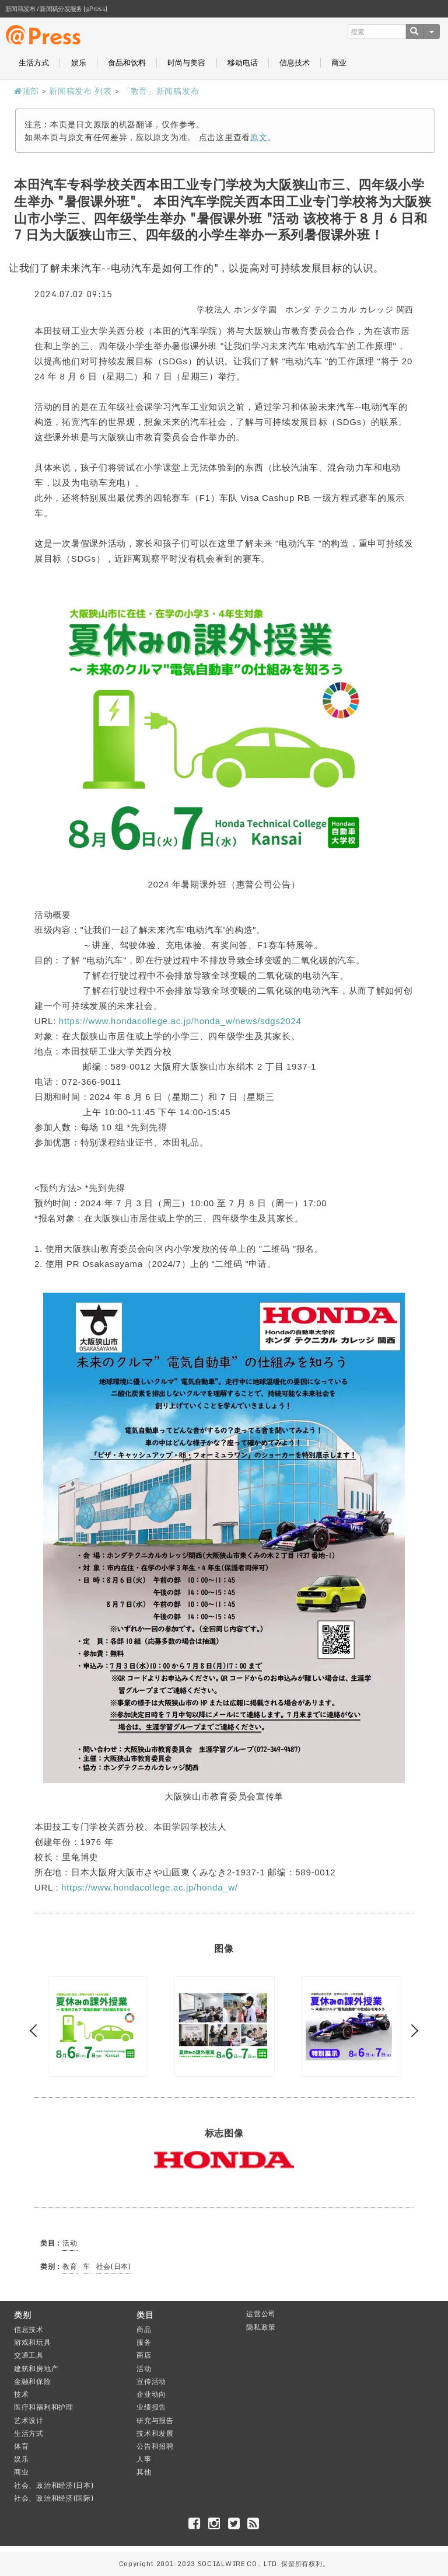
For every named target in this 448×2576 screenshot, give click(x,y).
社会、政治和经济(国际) (53, 2498)
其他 (143, 2471)
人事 (143, 2458)
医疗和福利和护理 (44, 2407)
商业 (338, 63)
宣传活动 (151, 2381)
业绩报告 (151, 2407)
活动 (69, 2242)
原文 (258, 137)
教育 (69, 2266)
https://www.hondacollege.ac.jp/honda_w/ (149, 1887)
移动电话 (243, 63)
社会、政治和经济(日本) (53, 2485)
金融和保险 (32, 2381)
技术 (21, 2394)
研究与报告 (155, 2420)
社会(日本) (113, 2266)
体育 (21, 2446)
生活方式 (34, 63)
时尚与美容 (186, 63)
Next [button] (412, 2031)
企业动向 (151, 2394)
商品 (143, 2329)
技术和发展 (155, 2433)
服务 (143, 2342)
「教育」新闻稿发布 (160, 91)
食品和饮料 (127, 63)
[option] (97, 2026)
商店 (143, 2355)
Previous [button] (36, 2031)
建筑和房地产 (36, 2368)
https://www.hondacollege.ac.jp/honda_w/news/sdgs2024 (180, 1021)
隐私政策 (261, 2327)
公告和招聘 (155, 2446)
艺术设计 (29, 2420)
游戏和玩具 (32, 2342)
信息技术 (294, 63)
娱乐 (78, 63)
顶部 (26, 91)
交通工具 (29, 2355)
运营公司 (261, 2313)
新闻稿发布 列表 (80, 91)
